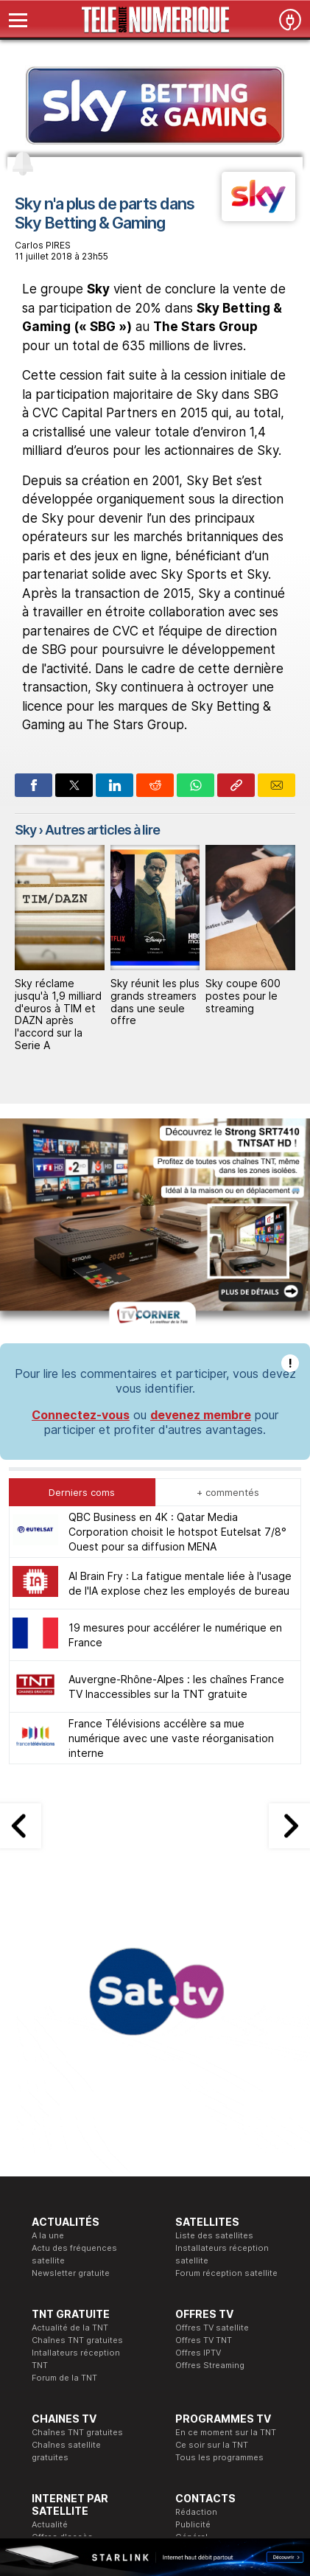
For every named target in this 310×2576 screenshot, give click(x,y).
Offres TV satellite (212, 2076)
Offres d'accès (62, 2285)
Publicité (193, 2273)
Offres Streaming (209, 2114)
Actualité (50, 2273)
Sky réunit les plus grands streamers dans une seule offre (155, 1001)
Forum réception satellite (226, 2021)
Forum (44, 2323)
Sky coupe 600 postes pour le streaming (243, 995)
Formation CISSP (137, 2390)
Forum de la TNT (64, 2126)
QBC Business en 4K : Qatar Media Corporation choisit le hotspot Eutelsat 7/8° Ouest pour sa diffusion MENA (177, 1280)
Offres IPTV (198, 2101)
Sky (25, 830)
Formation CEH (133, 2378)
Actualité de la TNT (70, 2076)
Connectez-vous (81, 1163)
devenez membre (200, 1163)
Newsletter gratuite (71, 2021)
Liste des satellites (214, 1984)
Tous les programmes (219, 2206)
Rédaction (196, 2260)
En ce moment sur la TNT (225, 2181)
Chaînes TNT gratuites (77, 2089)
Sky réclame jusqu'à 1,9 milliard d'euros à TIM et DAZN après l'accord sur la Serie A (58, 1014)
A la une (48, 1984)
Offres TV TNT (203, 2089)
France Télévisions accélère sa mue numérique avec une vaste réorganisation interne (171, 1487)
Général (191, 2285)
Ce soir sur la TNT (211, 2193)
